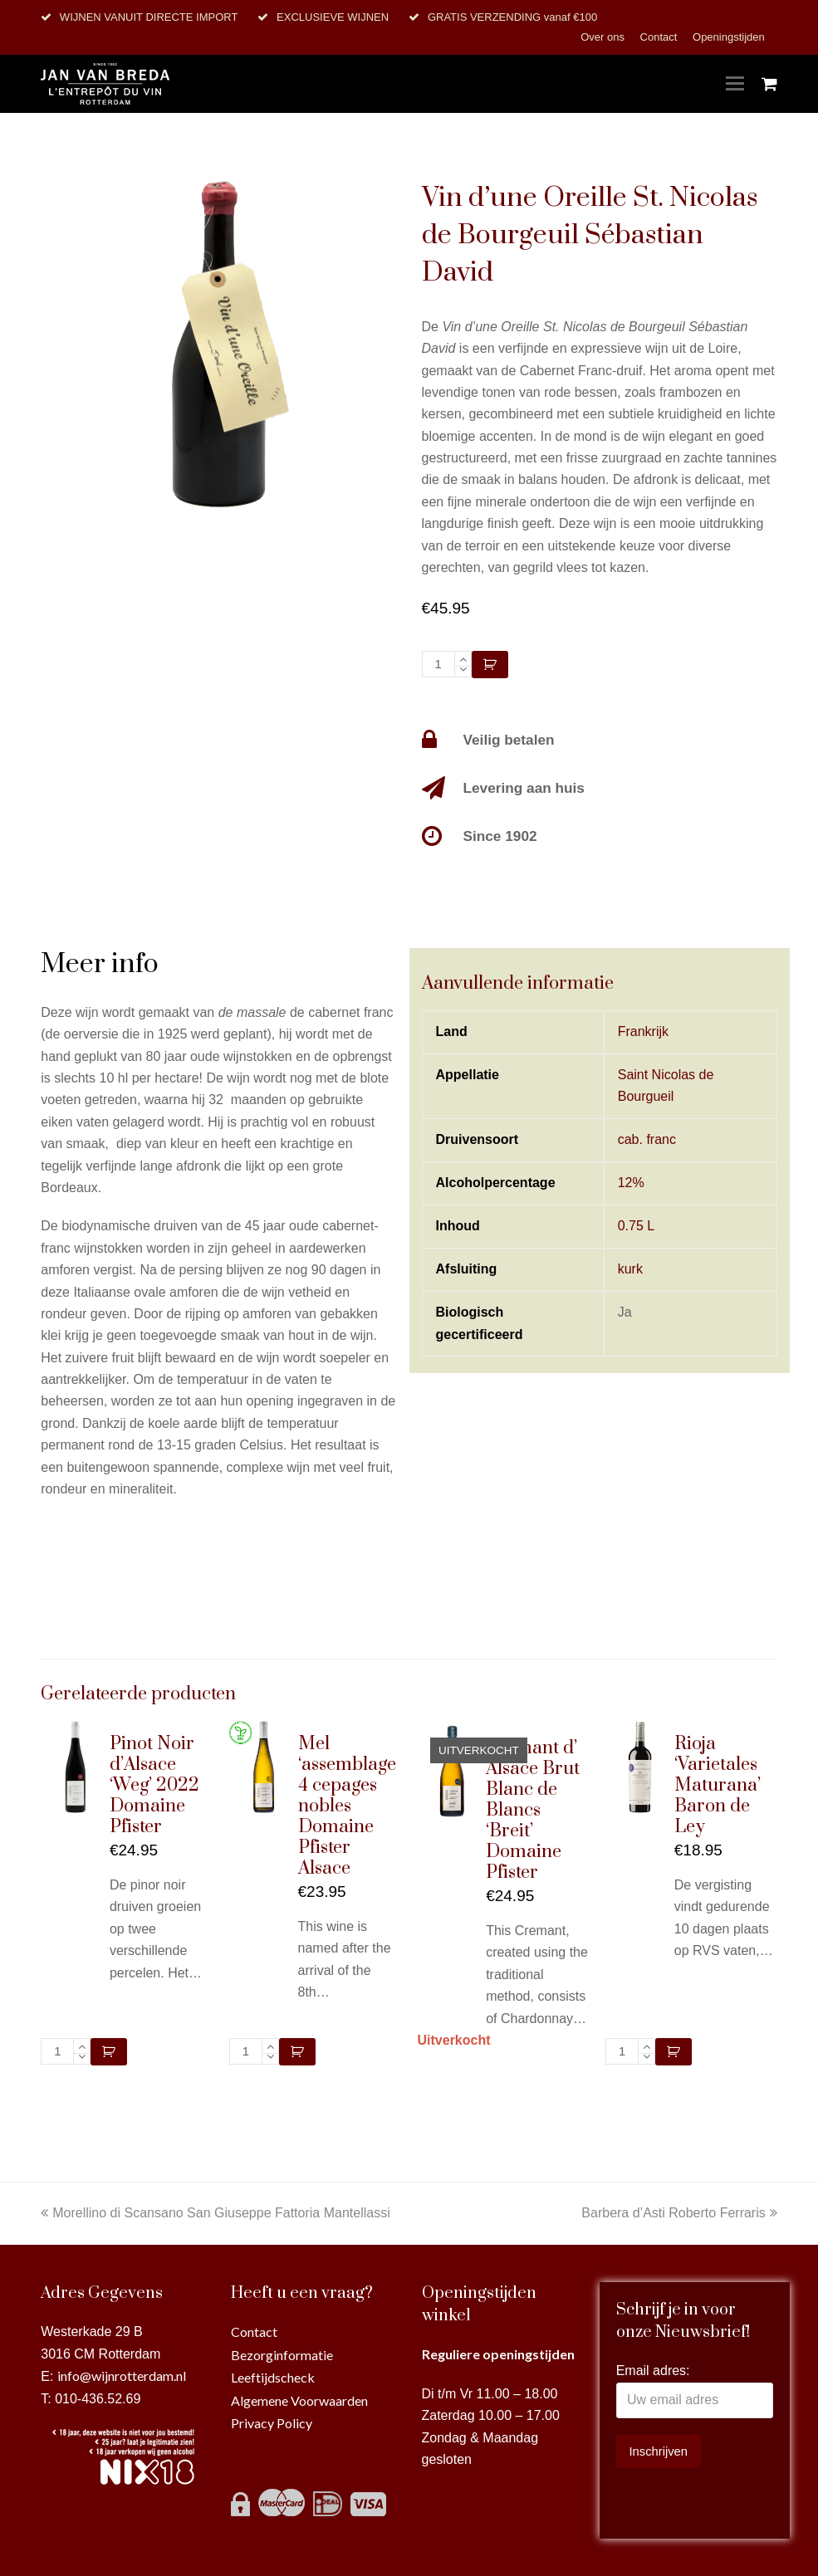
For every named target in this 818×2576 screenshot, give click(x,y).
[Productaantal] (438, 664)
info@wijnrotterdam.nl (121, 2375)
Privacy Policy (271, 2423)
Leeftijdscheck (273, 2377)
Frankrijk (643, 1031)
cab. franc (647, 1139)
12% (631, 1183)
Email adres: (653, 2370)
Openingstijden (729, 37)
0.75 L (636, 1226)
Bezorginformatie (282, 2355)
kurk (630, 1269)
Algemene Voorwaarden (299, 2400)
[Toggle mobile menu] (735, 83)
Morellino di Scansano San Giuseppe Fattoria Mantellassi (215, 2213)
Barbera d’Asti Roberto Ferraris (678, 2213)
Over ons (603, 37)
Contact (660, 37)
